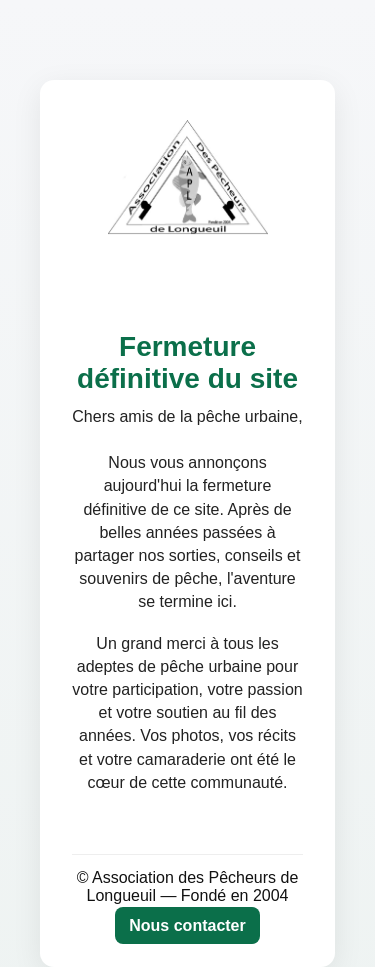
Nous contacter (187, 925)
